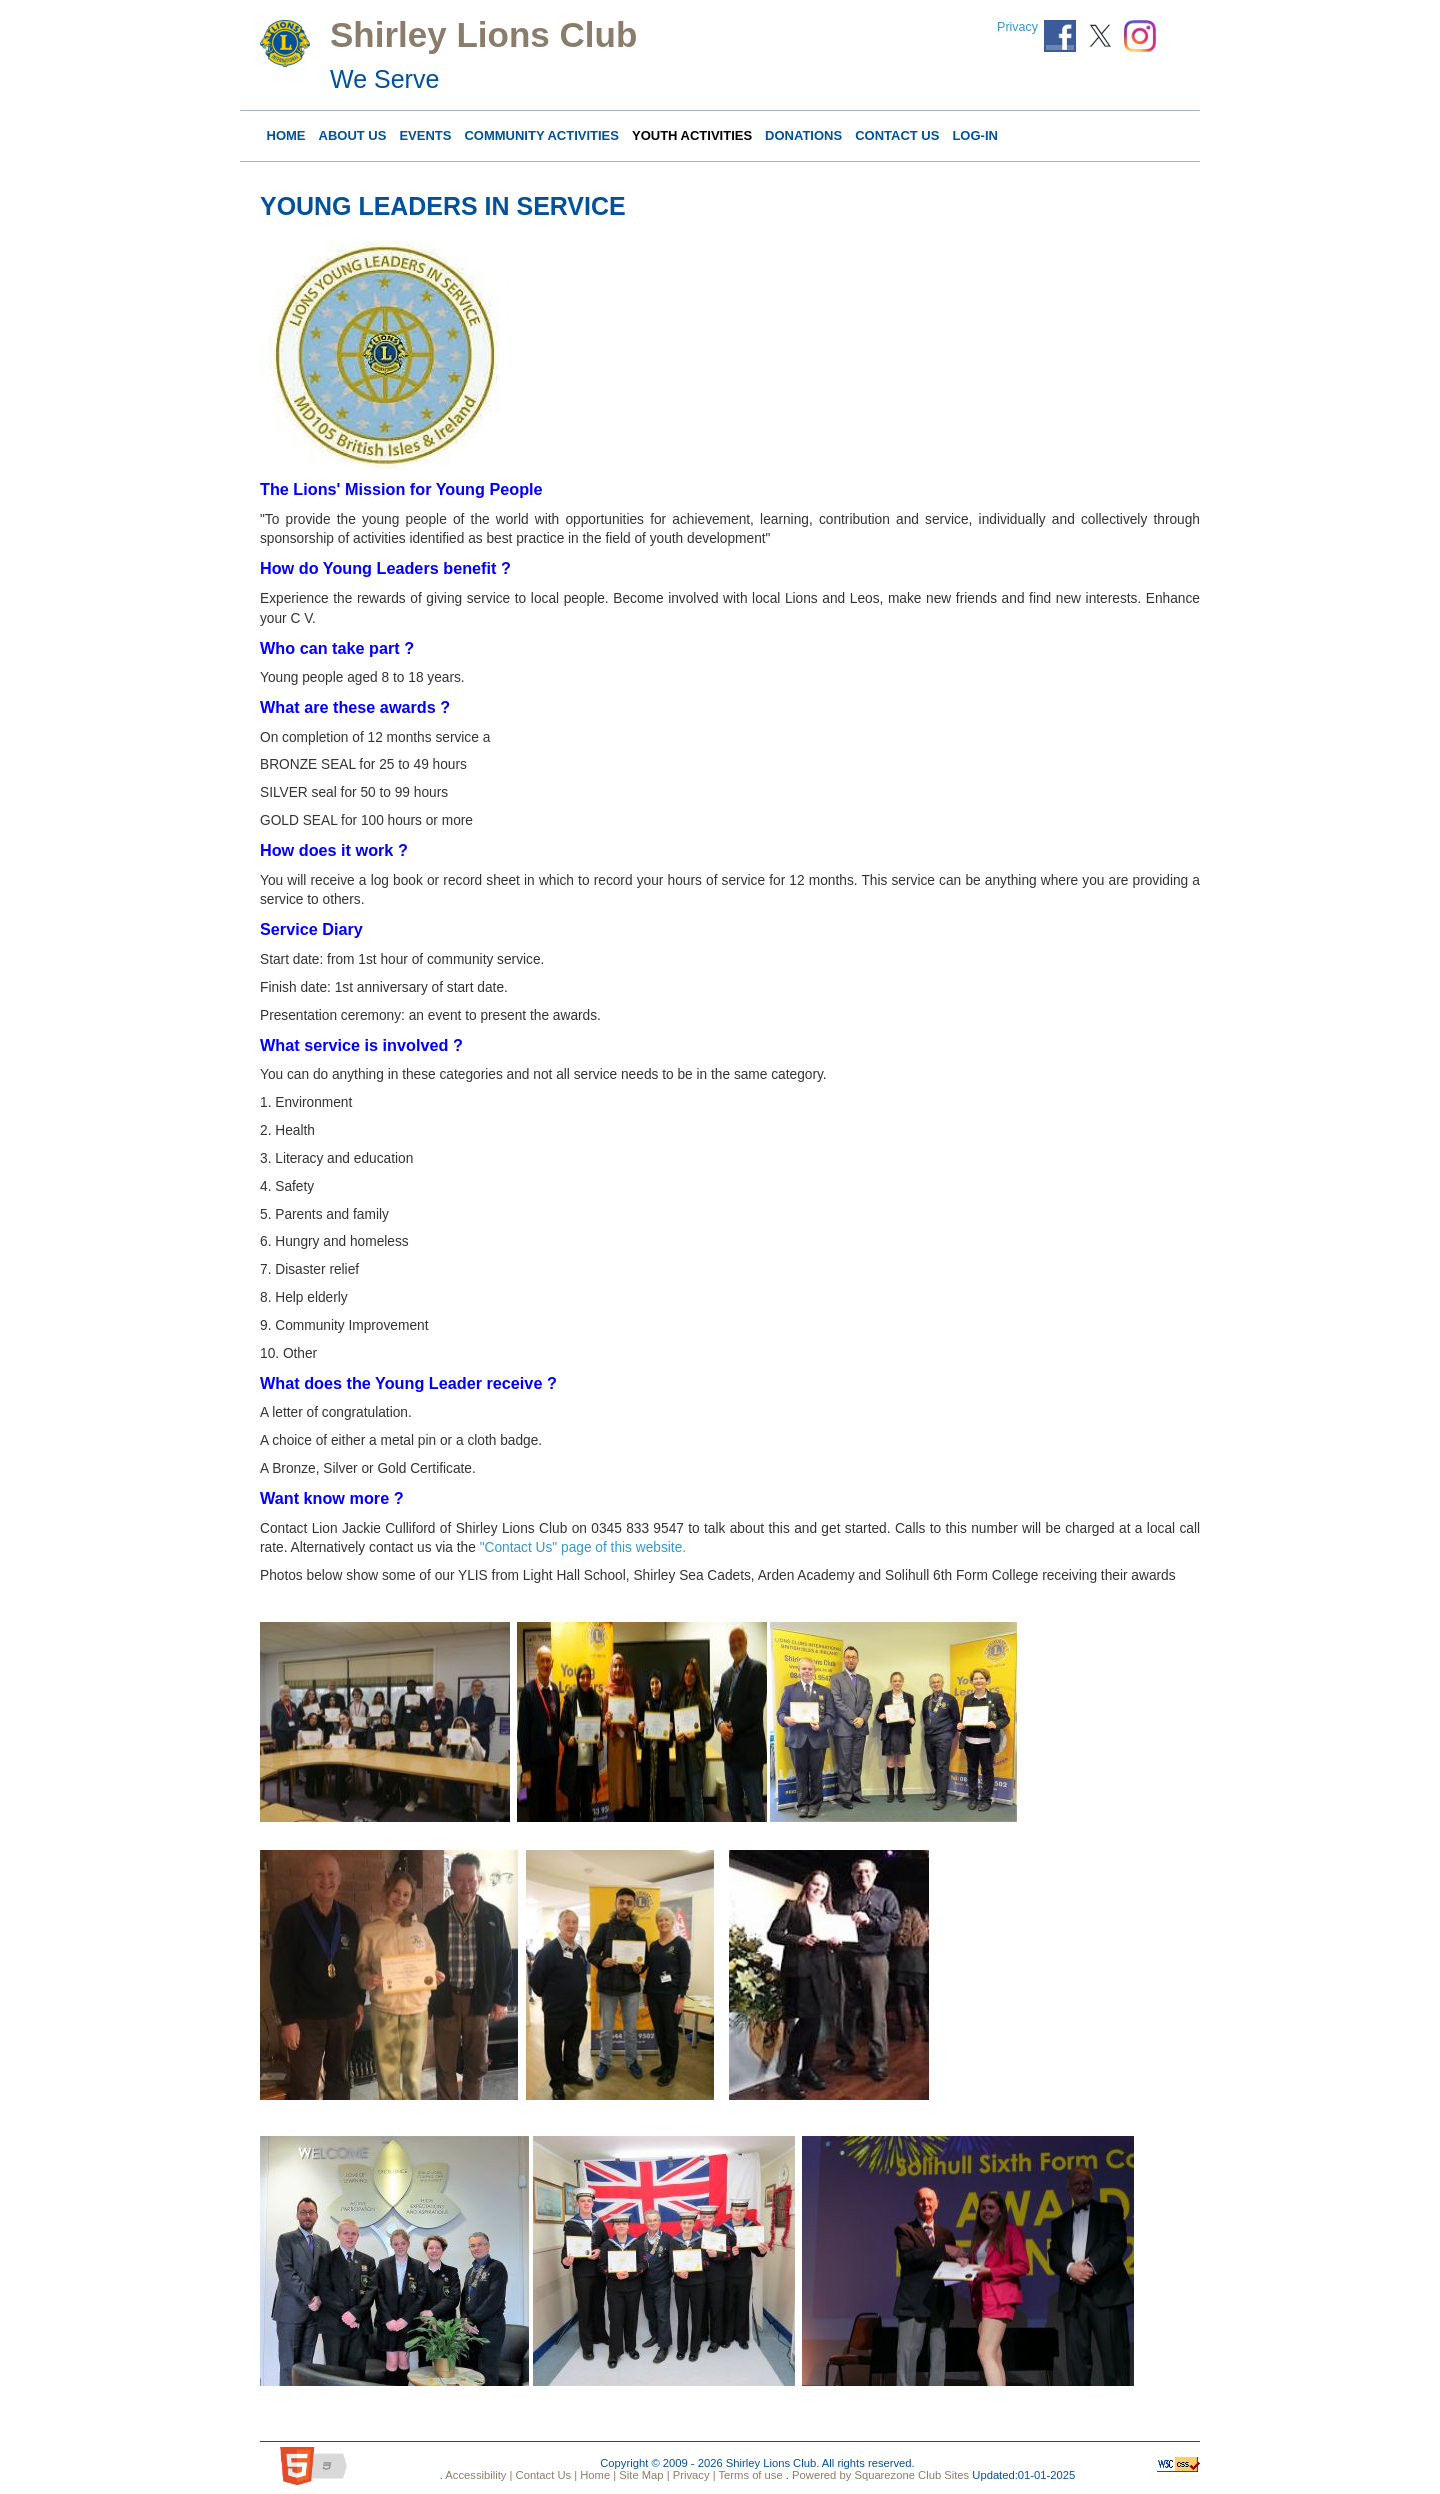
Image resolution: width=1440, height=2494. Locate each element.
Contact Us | (544, 2475)
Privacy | (693, 2475)
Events (425, 135)
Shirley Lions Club (483, 34)
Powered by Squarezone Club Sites (880, 2475)
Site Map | (642, 2475)
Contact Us (897, 135)
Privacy (1017, 27)
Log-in (975, 135)
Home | (596, 2475)
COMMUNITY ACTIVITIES (541, 135)
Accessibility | (478, 2475)
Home (286, 135)
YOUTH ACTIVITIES (692, 135)
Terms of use (749, 2475)
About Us (353, 135)
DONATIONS (803, 135)
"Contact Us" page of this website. (583, 1547)
